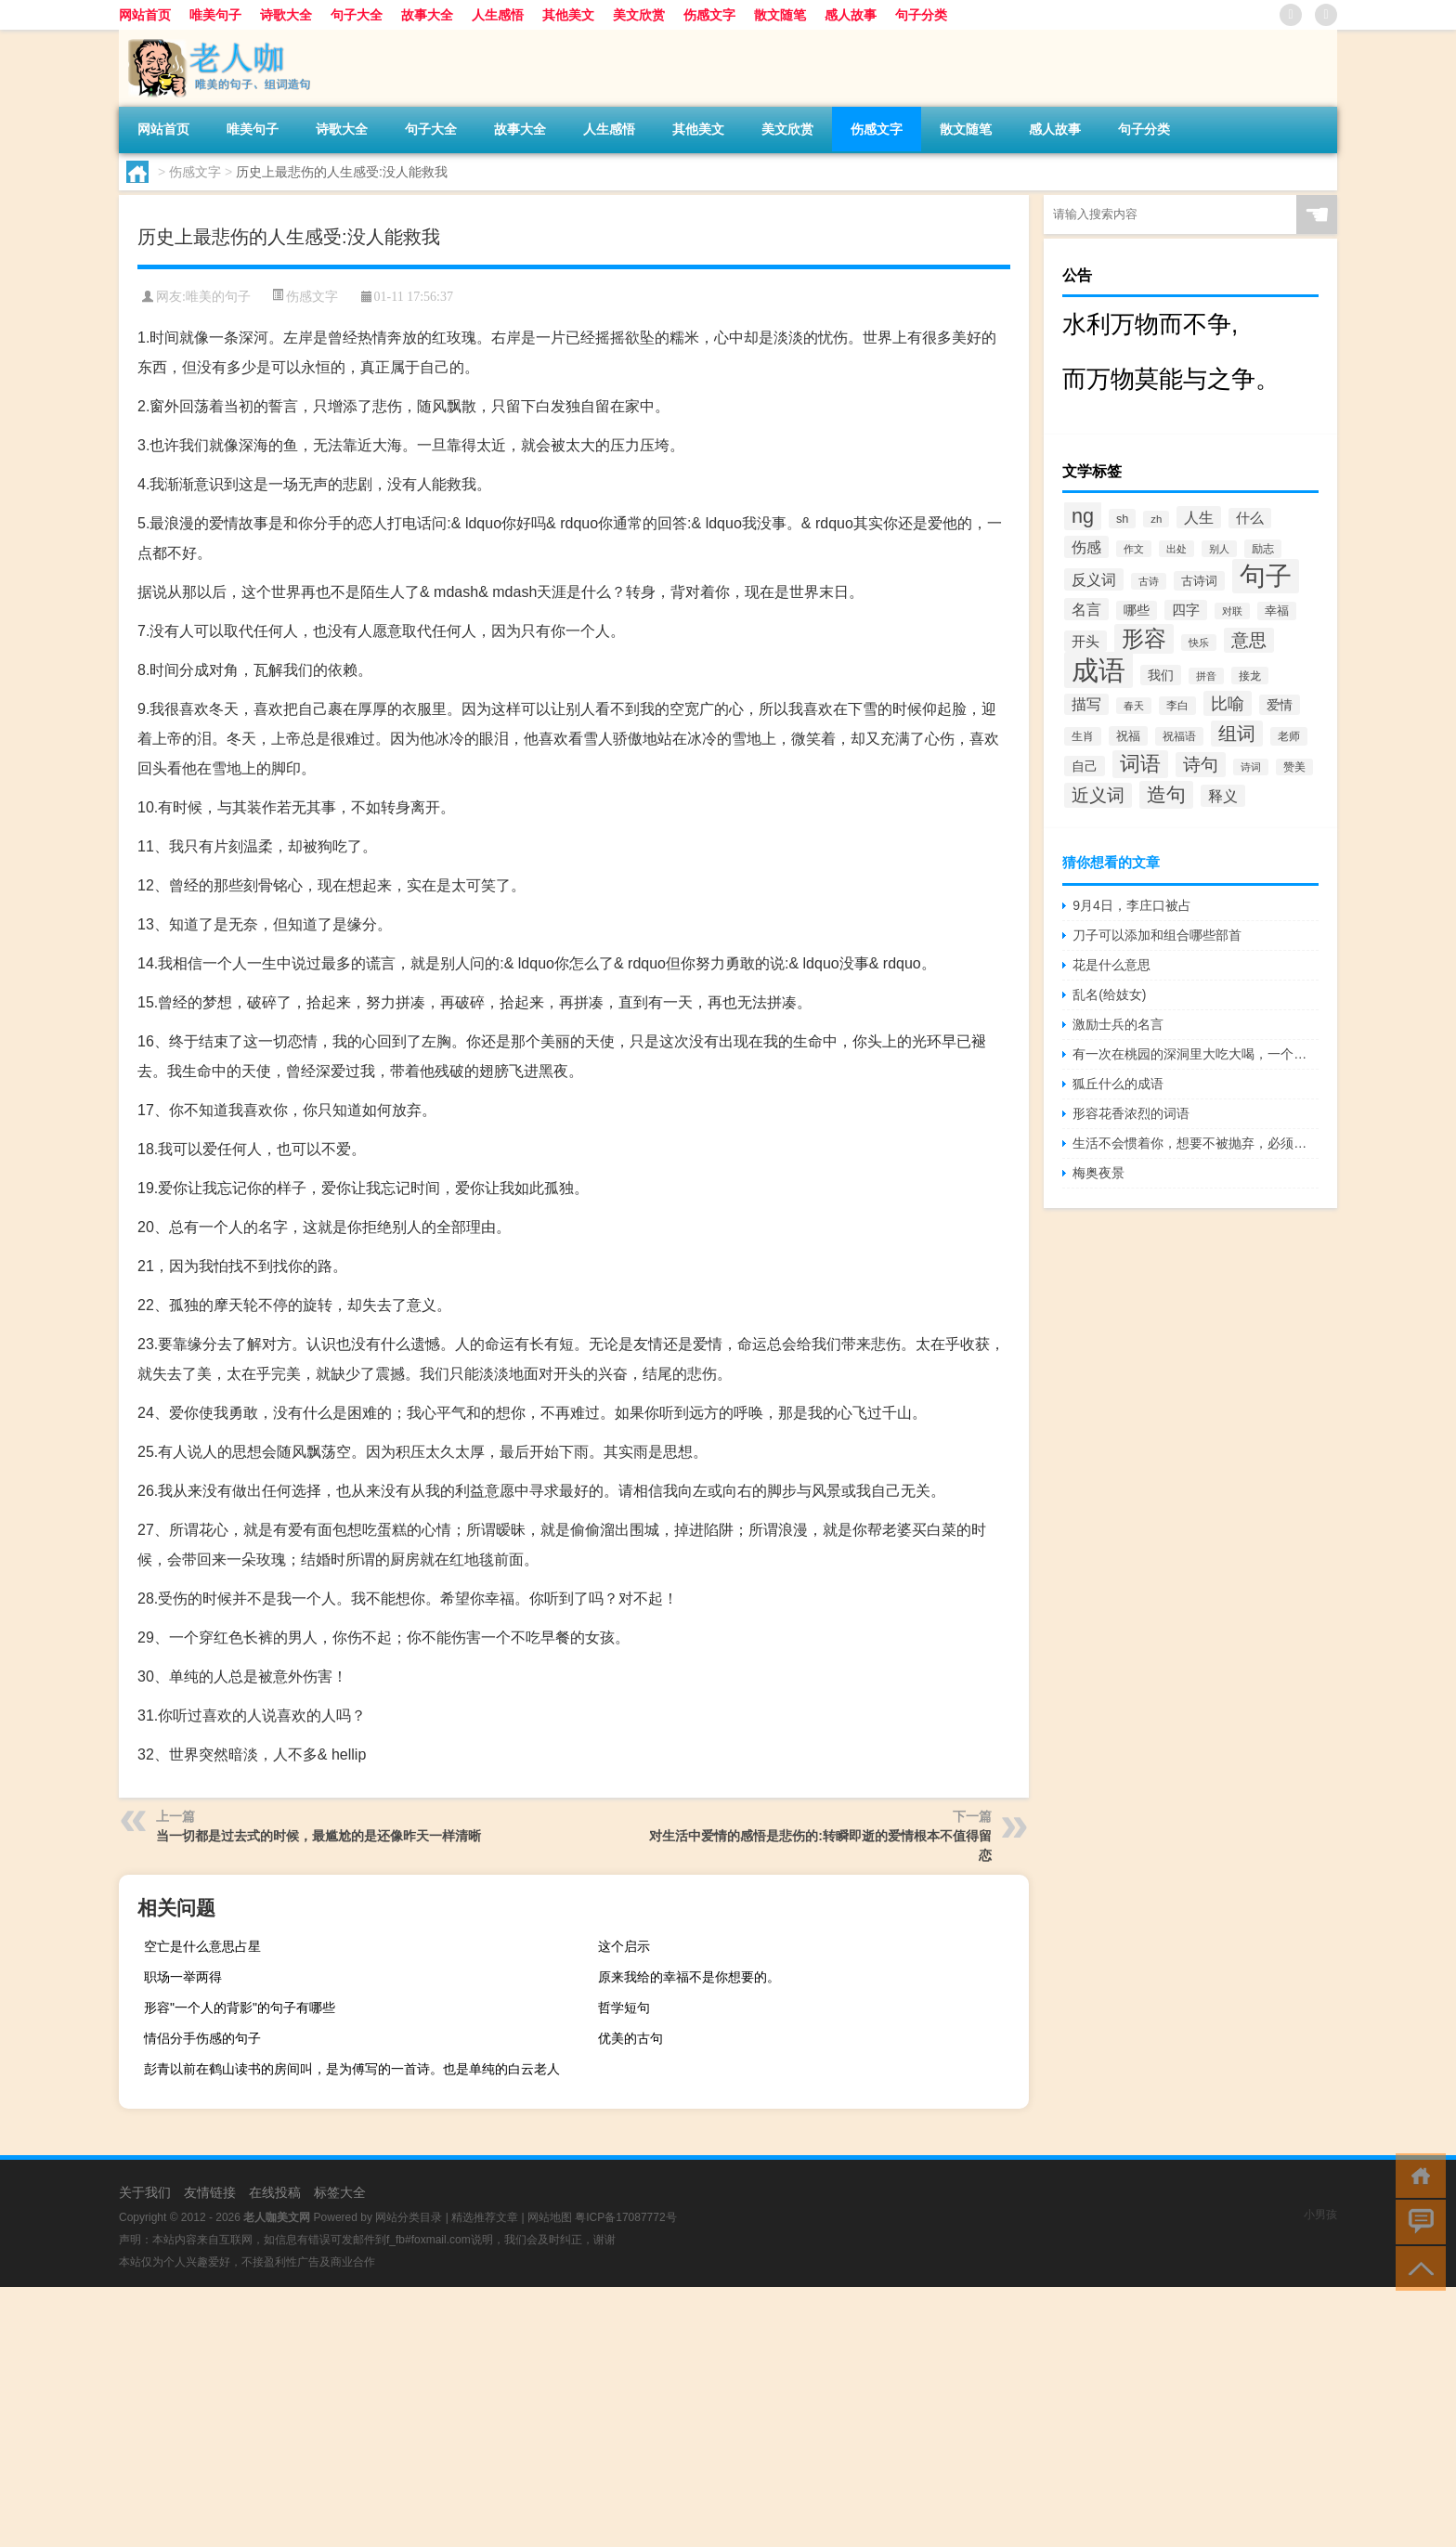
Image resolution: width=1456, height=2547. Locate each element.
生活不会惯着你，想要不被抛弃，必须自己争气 (1195, 1143)
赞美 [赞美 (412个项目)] (1294, 767)
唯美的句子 (218, 297)
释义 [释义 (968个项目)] (1223, 795)
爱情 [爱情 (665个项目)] (1280, 704)
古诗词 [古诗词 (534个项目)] (1199, 581)
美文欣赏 (639, 14)
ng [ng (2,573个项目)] (1083, 515)
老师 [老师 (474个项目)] (1289, 736)
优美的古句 (630, 2038)
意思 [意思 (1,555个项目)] (1249, 640)
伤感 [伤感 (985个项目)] (1086, 547)
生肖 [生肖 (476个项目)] (1083, 736)
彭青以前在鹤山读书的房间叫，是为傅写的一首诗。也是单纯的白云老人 (352, 2068)
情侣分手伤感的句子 (202, 2038)
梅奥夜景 (1098, 1172)
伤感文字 (709, 14)
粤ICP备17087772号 (625, 2217)
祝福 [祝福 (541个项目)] (1128, 736)
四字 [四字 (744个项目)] (1186, 610)
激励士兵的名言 (1118, 1024)
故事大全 (427, 14)
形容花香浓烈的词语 (1131, 1113)
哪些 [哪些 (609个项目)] (1137, 610)
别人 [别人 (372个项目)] (1219, 548)
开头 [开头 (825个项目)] (1085, 641)
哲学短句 (624, 2007)
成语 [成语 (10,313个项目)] (1098, 670)
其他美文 (568, 14)
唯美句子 (215, 14)
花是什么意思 (1111, 964)
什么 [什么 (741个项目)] (1250, 518)
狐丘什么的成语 (1118, 1083)
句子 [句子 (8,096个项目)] (1266, 576)
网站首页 (145, 14)
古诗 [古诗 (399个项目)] (1148, 581)
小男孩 (1320, 2214)
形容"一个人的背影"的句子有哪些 (239, 2007)
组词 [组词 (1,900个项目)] (1236, 733)
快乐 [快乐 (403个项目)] (1199, 642)
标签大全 (340, 2192)
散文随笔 (780, 14)
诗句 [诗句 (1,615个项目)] (1200, 764)
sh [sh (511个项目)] (1122, 519)
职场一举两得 (183, 1976)
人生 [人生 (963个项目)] (1199, 517)
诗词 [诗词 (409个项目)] (1251, 767)
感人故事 (851, 14)
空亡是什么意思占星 (202, 1946)
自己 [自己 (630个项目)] (1085, 766)
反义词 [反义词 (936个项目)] (1094, 579)
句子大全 (357, 14)
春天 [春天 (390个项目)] (1134, 705)
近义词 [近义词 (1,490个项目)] (1098, 795)
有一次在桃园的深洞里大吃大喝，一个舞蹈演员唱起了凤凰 (1195, 1053)
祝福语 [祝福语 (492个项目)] (1179, 736)
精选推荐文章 (484, 2217)
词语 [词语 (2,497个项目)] (1140, 764)
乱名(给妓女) (1109, 994)
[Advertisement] (557, 2417)
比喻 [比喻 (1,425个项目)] (1227, 703)
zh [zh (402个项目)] (1156, 519)
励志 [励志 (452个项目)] (1263, 548)
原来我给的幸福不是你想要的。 (689, 1976)
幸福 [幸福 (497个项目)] (1277, 610)
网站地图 (549, 2217)
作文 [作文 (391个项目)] (1134, 548)
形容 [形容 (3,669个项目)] (1144, 639)
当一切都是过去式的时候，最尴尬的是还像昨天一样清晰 (318, 1835)
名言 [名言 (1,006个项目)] (1086, 609)
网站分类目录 (408, 2217)
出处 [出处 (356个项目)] (1176, 548)
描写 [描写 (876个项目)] (1086, 704)
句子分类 (921, 14)
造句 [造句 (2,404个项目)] (1166, 795)
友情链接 (210, 2192)
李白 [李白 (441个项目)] (1177, 705)
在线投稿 (275, 2192)
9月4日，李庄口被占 (1131, 905)
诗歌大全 (286, 14)
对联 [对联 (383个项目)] (1232, 611)
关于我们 (145, 2192)
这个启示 (624, 1946)
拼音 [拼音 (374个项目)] (1206, 676)
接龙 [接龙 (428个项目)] (1250, 675)
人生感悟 (498, 14)
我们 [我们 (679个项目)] (1161, 675)
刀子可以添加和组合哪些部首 (1157, 935)
